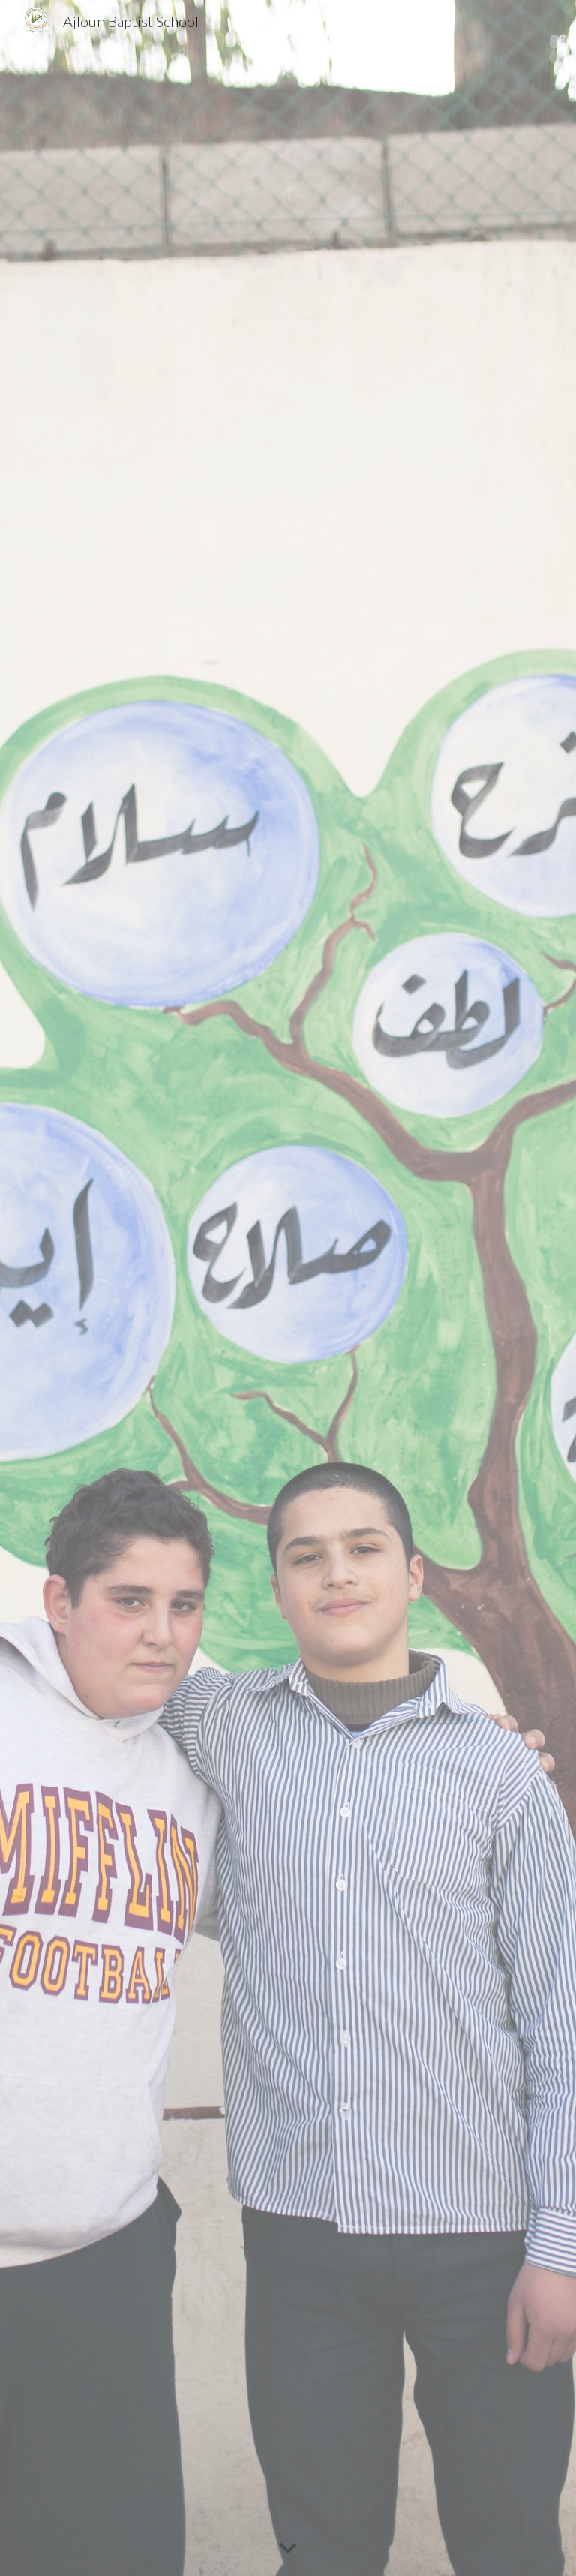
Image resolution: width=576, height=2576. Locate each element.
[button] (288, 2549)
